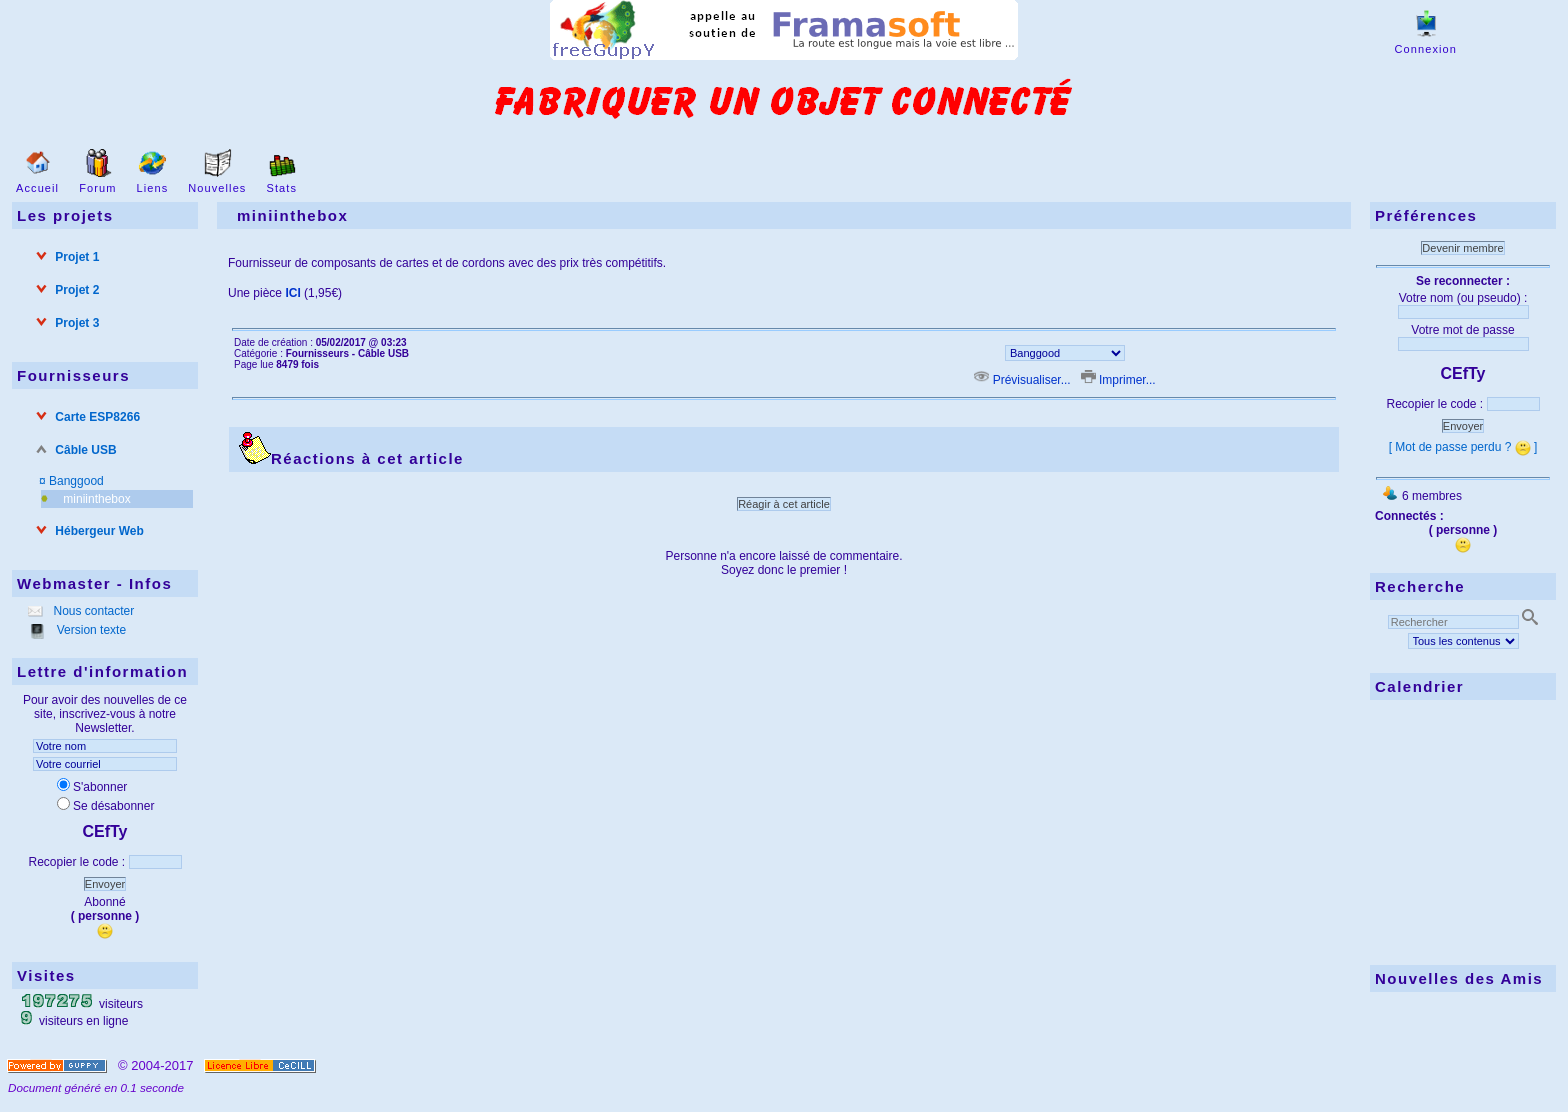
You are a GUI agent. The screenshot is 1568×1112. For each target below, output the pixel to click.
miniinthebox (96, 499)
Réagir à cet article (784, 504)
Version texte (89, 630)
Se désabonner (105, 806)
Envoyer (105, 884)
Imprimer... (1118, 380)
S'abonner (92, 787)
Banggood (76, 481)
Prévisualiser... (1024, 380)
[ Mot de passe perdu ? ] (1463, 447)
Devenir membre (1462, 248)
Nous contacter (92, 611)
